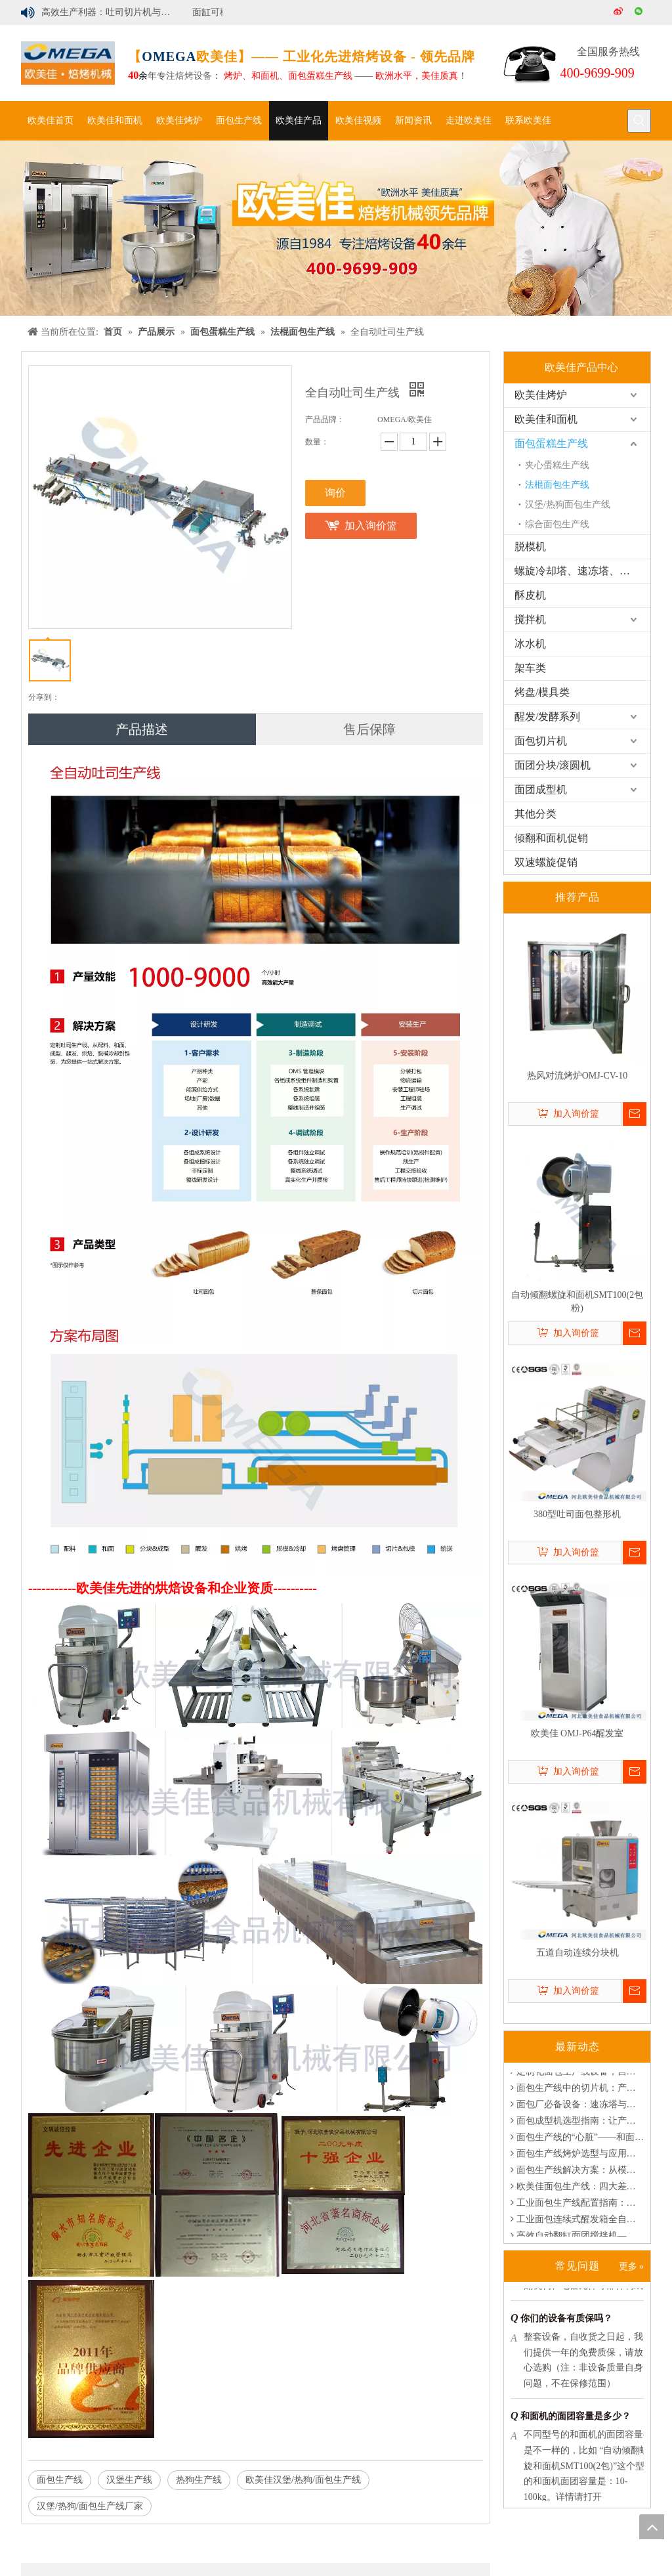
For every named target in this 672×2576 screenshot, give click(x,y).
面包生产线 (60, 2480)
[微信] (639, 12)
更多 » (631, 2266)
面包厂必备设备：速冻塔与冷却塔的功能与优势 (577, 2108)
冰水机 (530, 643)
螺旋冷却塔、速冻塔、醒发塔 (582, 570)
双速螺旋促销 (546, 862)
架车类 (530, 668)
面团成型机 (540, 789)
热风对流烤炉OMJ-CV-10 (577, 1076)
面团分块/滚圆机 (552, 765)
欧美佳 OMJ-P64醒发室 (577, 1733)
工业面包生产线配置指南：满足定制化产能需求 (577, 2206)
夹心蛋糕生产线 (557, 465)
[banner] (336, 228)
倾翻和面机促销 (551, 838)
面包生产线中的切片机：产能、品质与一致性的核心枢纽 (577, 2091)
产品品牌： (325, 419)
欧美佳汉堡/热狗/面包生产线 (303, 2480)
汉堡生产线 (129, 2480)
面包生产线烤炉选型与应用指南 (577, 2157)
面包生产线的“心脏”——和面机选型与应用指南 (577, 2140)
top (651, 2526)
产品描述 (142, 729)
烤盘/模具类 (542, 692)
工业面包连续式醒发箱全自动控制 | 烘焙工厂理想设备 (577, 2222)
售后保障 (369, 729)
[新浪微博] (619, 12)
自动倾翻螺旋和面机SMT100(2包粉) (577, 1301)
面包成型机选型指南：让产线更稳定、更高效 (577, 2124)
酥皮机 (530, 595)
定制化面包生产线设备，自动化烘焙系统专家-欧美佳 (577, 2075)
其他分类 (535, 813)
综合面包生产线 (557, 524)
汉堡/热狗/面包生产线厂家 (90, 2506)
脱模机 (530, 546)
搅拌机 (530, 619)
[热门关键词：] (639, 121)
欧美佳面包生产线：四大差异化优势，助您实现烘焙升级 (577, 2190)
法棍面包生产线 (557, 485)
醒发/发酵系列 (547, 716)
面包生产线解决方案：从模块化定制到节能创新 (577, 2173)
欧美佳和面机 (546, 419)
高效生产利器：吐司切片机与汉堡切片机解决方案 (112, 12)
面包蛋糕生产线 (551, 443)
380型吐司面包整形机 (577, 1514)
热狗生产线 (199, 2480)
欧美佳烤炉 (540, 394)
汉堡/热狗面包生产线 (567, 504)
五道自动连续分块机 (577, 1953)
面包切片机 (540, 740)
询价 (335, 492)
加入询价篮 (371, 525)
